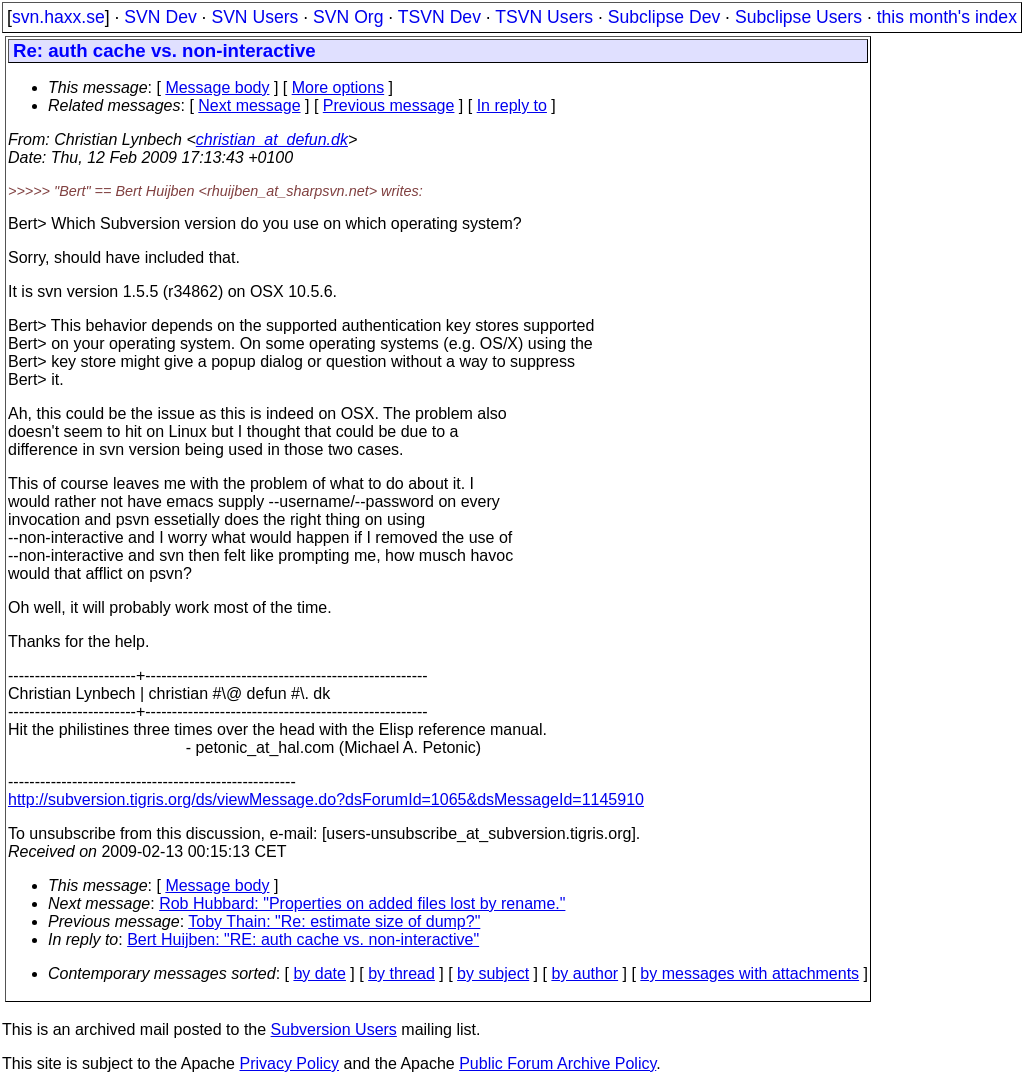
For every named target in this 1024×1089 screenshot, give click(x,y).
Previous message (389, 105)
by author (584, 973)
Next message (249, 105)
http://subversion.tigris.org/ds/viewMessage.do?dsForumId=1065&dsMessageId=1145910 (326, 799)
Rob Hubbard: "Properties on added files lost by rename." (362, 903)
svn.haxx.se (58, 17)
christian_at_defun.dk (272, 139)
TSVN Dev (439, 17)
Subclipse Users (798, 17)
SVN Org (348, 17)
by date (319, 973)
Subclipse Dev (664, 17)
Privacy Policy (289, 1063)
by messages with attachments (749, 973)
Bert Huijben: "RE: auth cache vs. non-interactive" (303, 939)
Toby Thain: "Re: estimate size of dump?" (334, 921)
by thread (401, 973)
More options (338, 87)
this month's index (947, 17)
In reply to (512, 105)
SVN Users (254, 17)
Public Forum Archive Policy (557, 1063)
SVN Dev (160, 17)
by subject (493, 973)
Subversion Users (334, 1029)
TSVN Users (544, 17)
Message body (217, 87)
